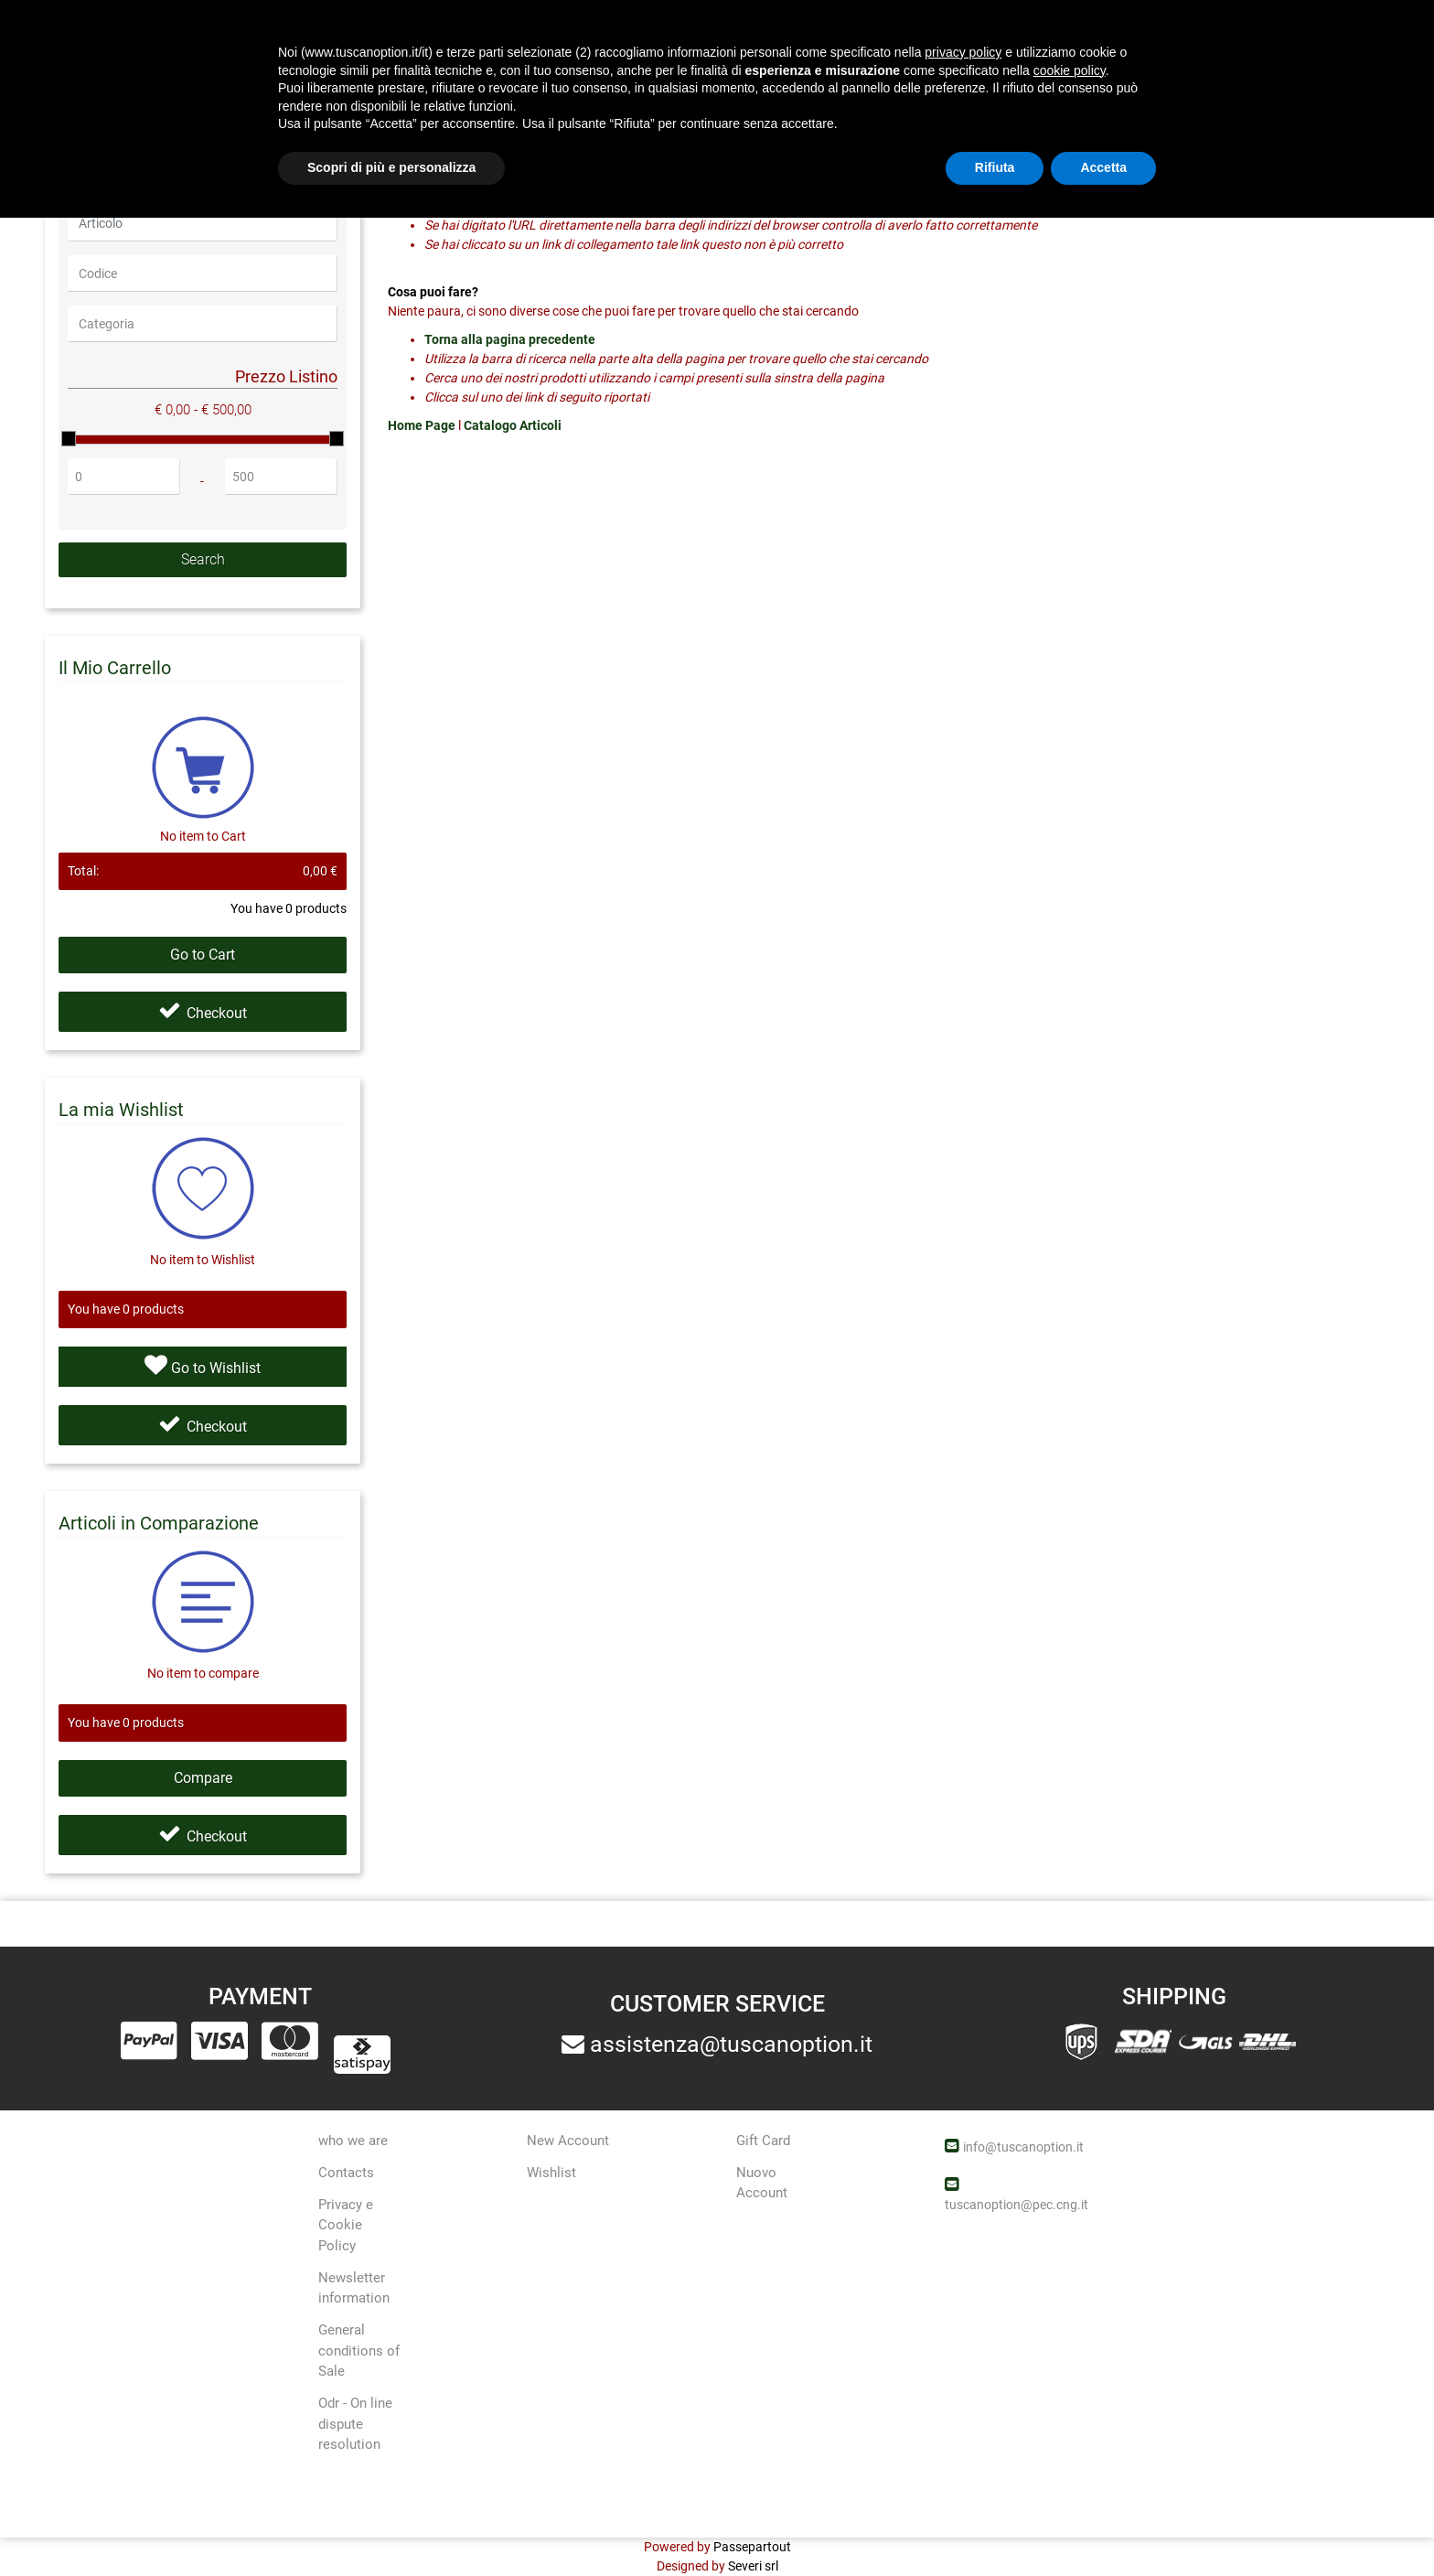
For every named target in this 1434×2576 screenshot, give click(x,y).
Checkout (202, 1013)
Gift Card (763, 2140)
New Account (568, 2140)
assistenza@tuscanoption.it (731, 2044)
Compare (203, 1778)
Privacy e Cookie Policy (345, 2225)
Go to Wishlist (202, 1365)
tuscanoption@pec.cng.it (1016, 2204)
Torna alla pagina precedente (509, 339)
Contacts (346, 2172)
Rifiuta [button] (995, 2525)
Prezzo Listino (286, 376)
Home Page (423, 425)
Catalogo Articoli (513, 425)
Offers (855, 37)
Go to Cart (202, 954)
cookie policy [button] (1069, 2428)
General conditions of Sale (359, 2350)
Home (58, 106)
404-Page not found (164, 105)
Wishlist (551, 2172)
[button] (599, 40)
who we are (353, 2140)
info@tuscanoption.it (1023, 2147)
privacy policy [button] (963, 2410)
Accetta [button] (1103, 2525)
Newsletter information (354, 2288)
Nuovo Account (761, 2183)
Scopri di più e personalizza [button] (391, 2525)
